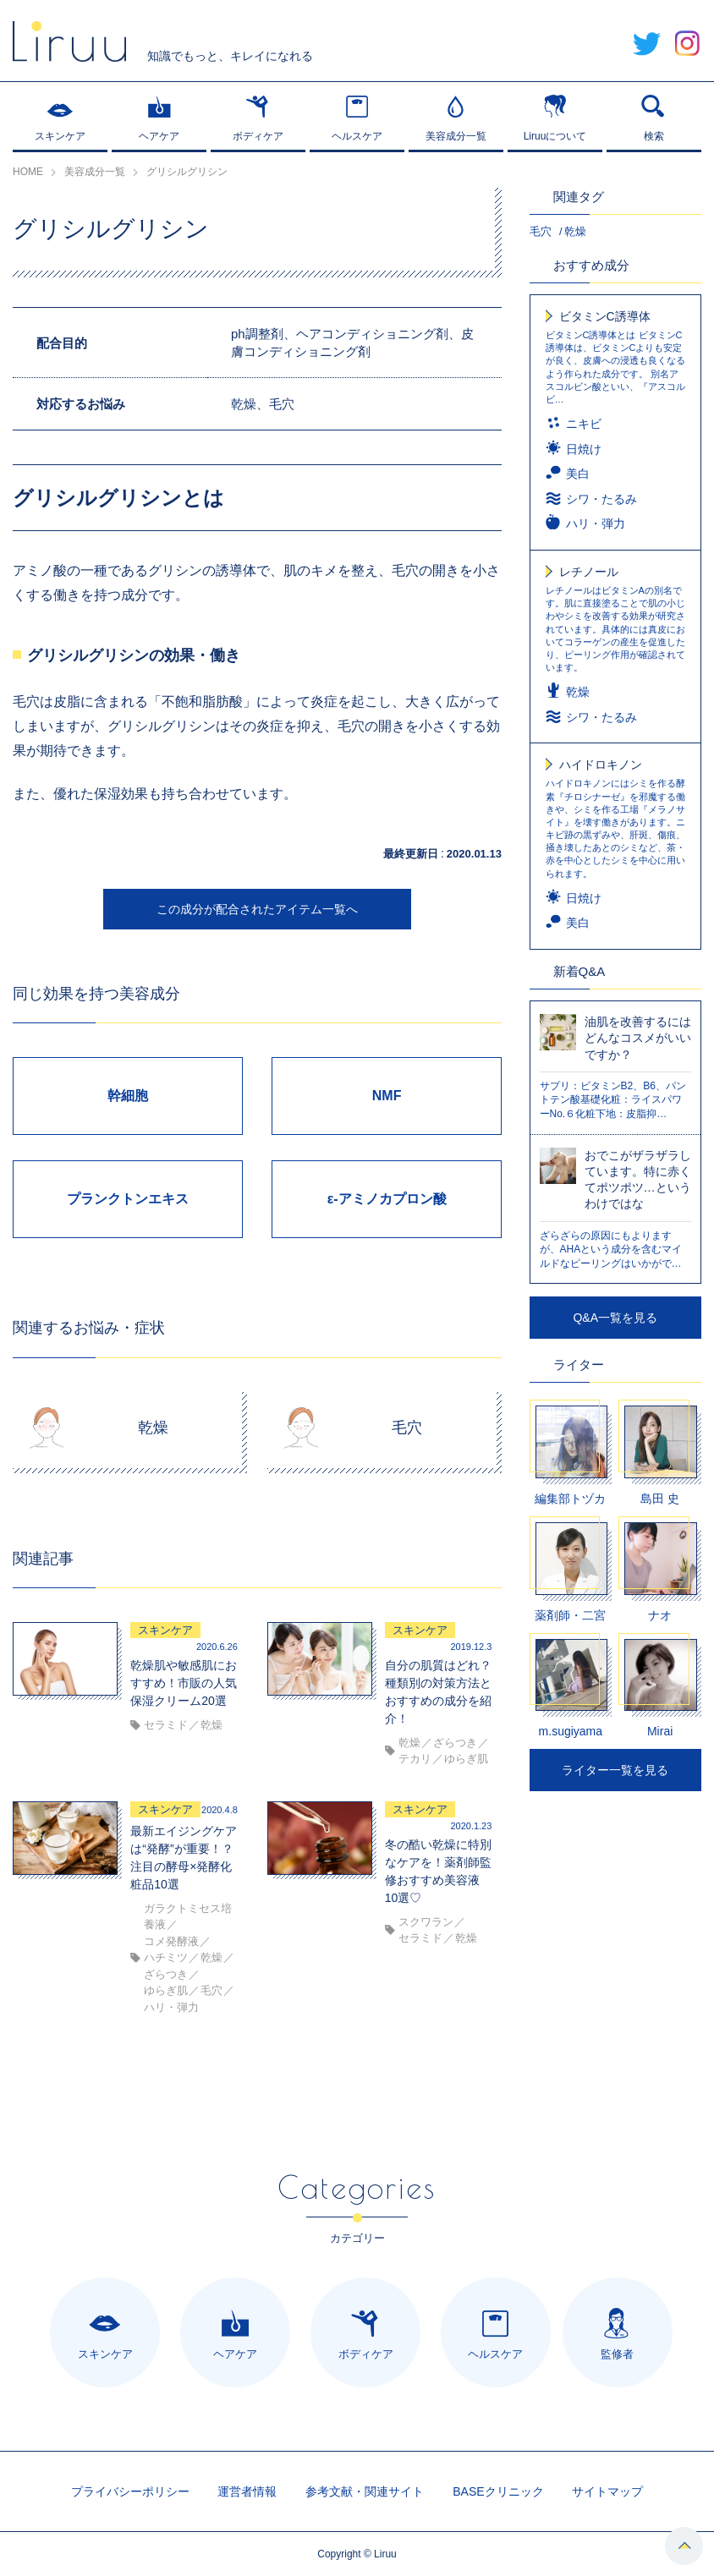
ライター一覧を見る (615, 1770)
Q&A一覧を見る (615, 1317)
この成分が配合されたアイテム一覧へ (257, 909)
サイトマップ (607, 2491)
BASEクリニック (498, 2491)
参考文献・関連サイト (364, 2491)
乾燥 (575, 231)
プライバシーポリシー (130, 2491)
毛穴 (541, 231)
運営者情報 (247, 2491)
